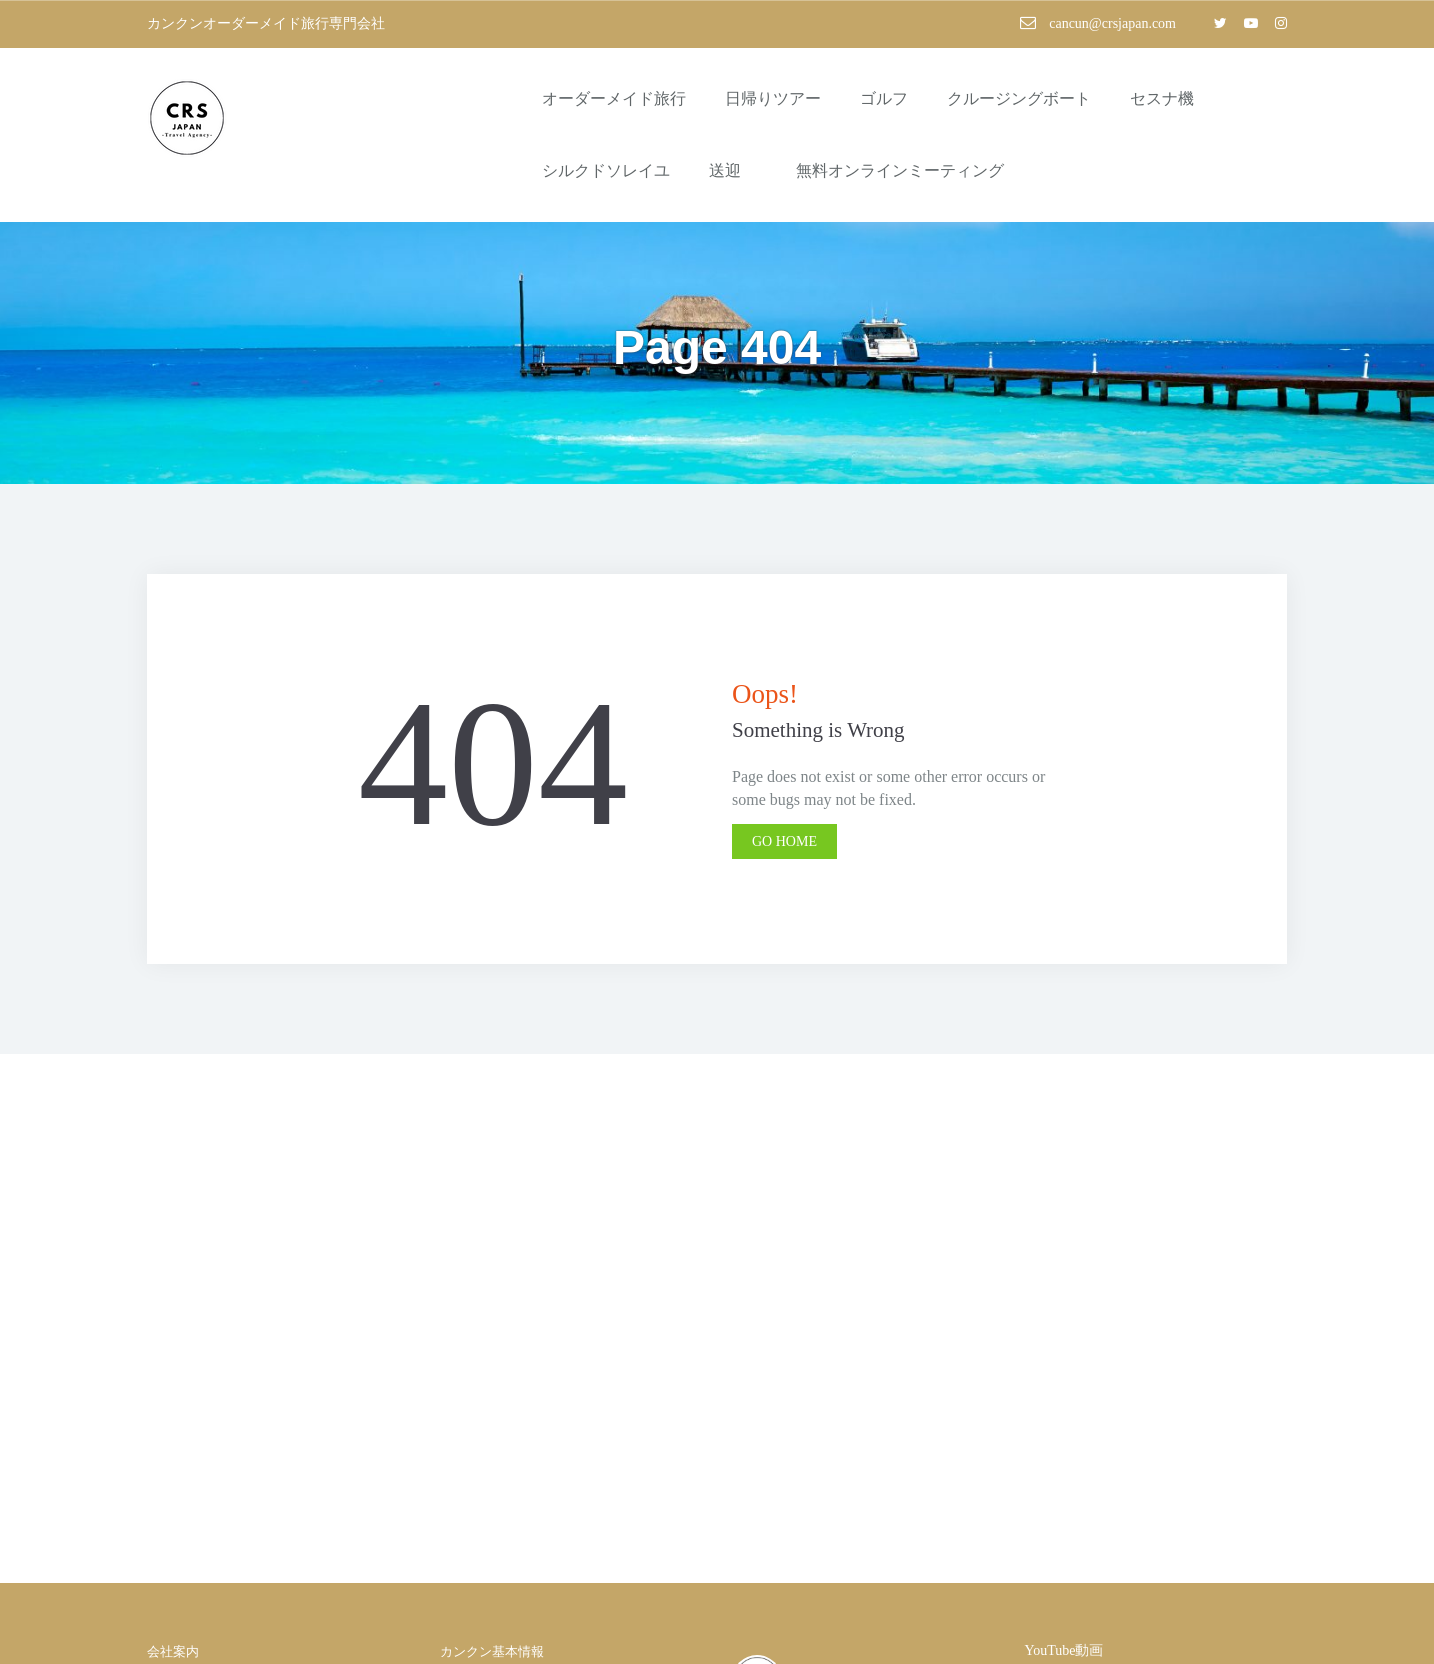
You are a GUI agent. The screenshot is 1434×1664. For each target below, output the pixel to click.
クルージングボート (1019, 98)
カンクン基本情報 (492, 1651)
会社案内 (173, 1651)
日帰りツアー (773, 98)
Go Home (784, 841)
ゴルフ (884, 98)
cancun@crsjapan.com (1098, 22)
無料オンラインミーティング (900, 170)
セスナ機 (1162, 98)
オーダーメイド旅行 (614, 98)
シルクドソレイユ (606, 170)
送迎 (733, 170)
